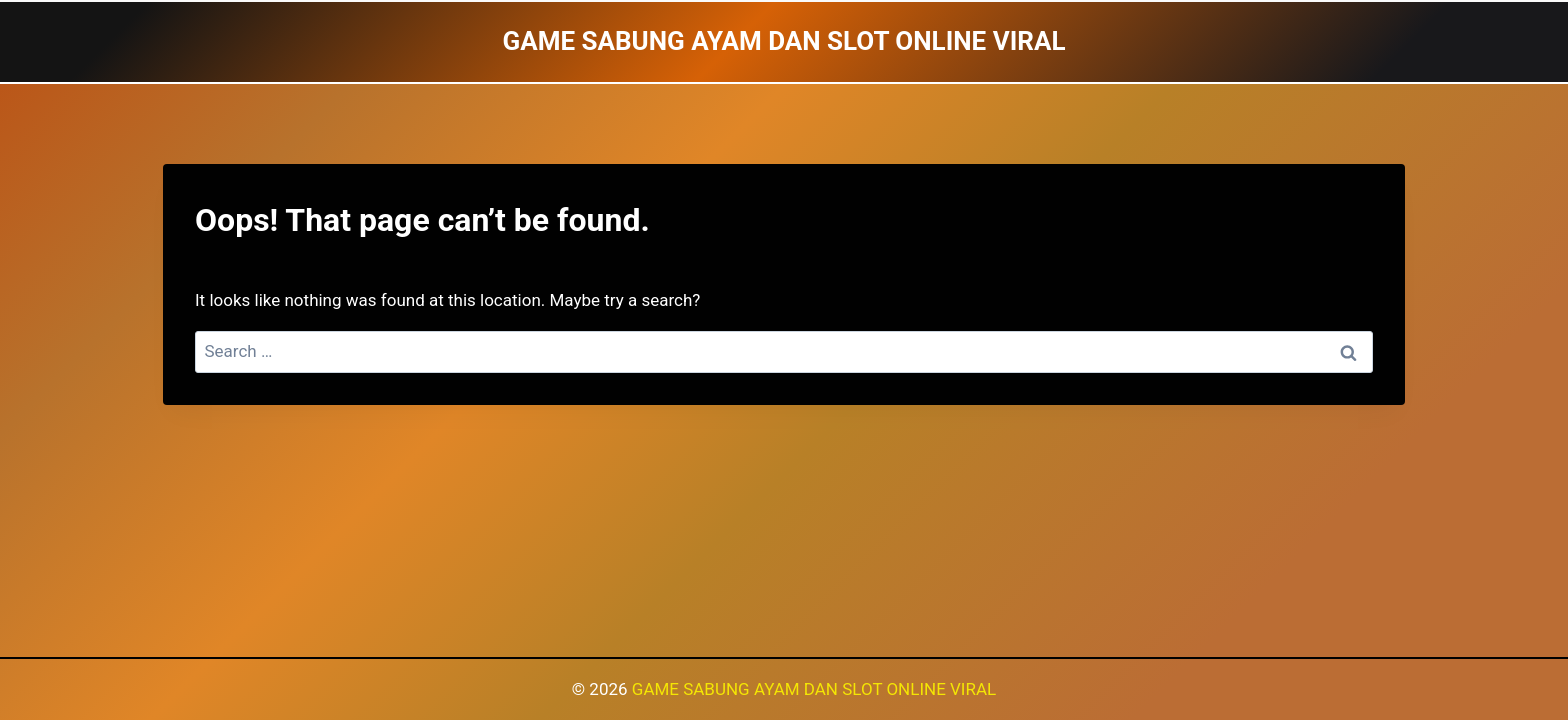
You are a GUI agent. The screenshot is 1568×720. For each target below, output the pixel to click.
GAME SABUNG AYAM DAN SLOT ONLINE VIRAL (814, 689)
